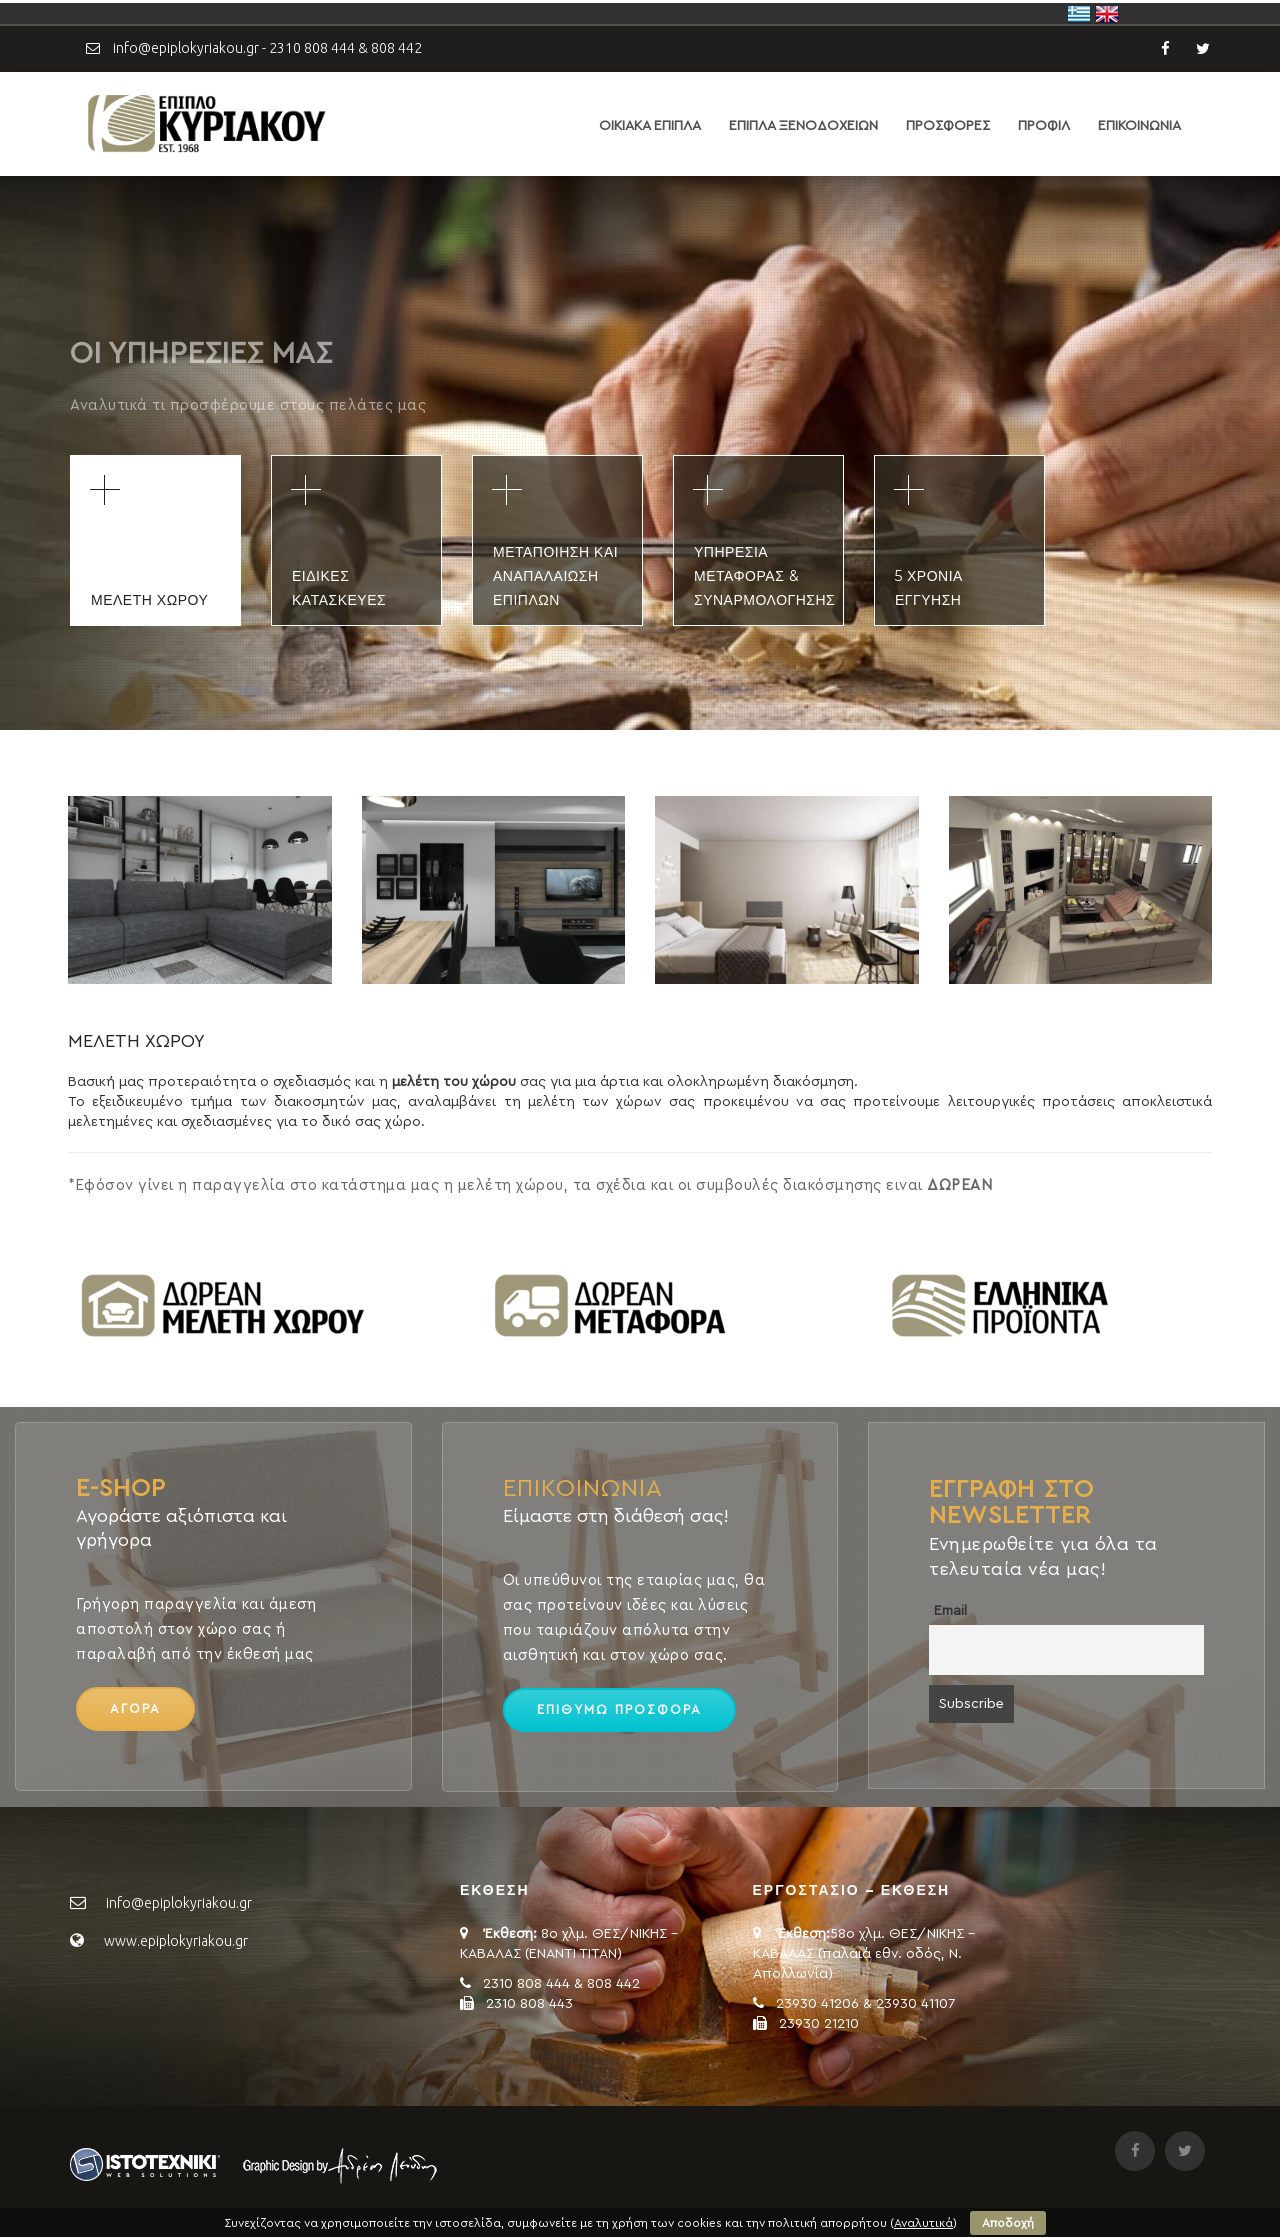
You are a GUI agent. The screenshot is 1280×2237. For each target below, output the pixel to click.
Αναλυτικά (923, 2223)
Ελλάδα (1079, 14)
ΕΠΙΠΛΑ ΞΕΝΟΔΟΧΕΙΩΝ (803, 126)
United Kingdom (1107, 14)
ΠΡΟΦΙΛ (1044, 126)
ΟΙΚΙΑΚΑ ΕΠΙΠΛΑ (650, 126)
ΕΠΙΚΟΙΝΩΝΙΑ (1139, 126)
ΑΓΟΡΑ (135, 1708)
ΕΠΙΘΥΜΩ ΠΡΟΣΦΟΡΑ (619, 1709)
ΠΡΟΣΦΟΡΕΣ (948, 126)
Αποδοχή (1008, 2223)
